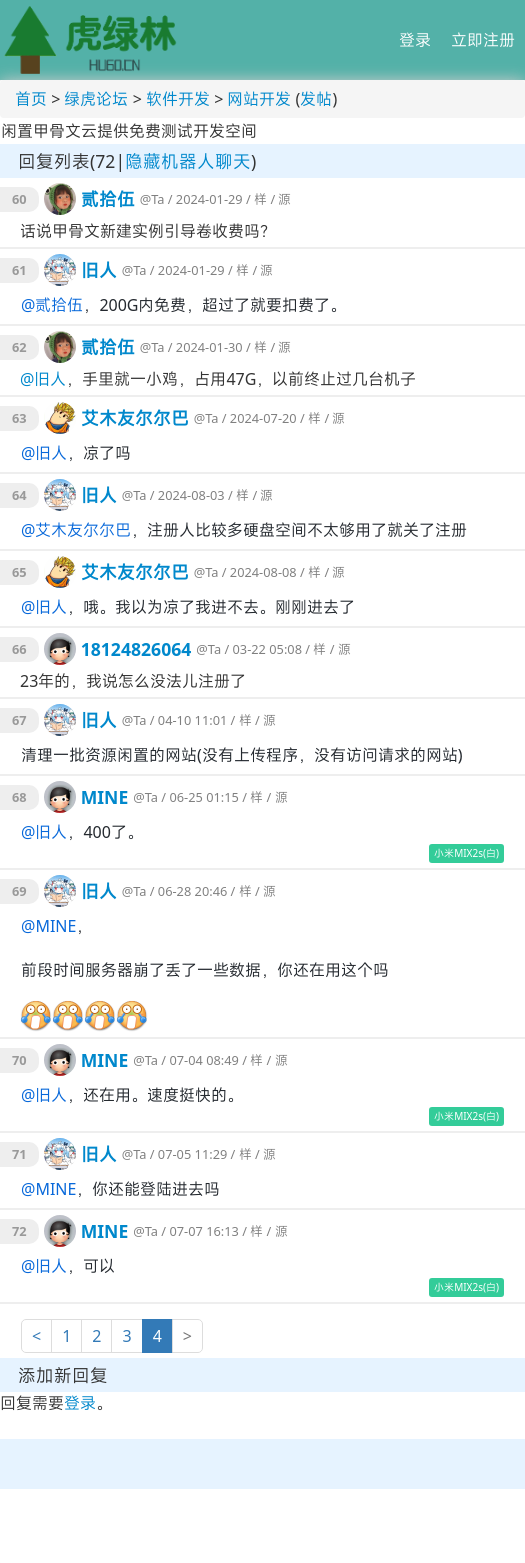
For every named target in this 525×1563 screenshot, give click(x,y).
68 (19, 797)
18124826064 (136, 649)
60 (19, 199)
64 (19, 495)
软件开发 (178, 99)
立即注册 (483, 40)
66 (19, 649)
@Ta (152, 199)
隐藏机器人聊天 (188, 161)
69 (19, 891)
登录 (415, 40)
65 (19, 572)
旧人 (99, 270)
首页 (31, 99)
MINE (105, 797)
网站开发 (259, 99)
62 (19, 347)
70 (19, 1060)
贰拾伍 (108, 199)
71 (19, 1154)
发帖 (316, 99)
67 (19, 720)
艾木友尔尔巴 (135, 418)
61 (19, 270)
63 (19, 418)
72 (19, 1231)
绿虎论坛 (96, 99)
